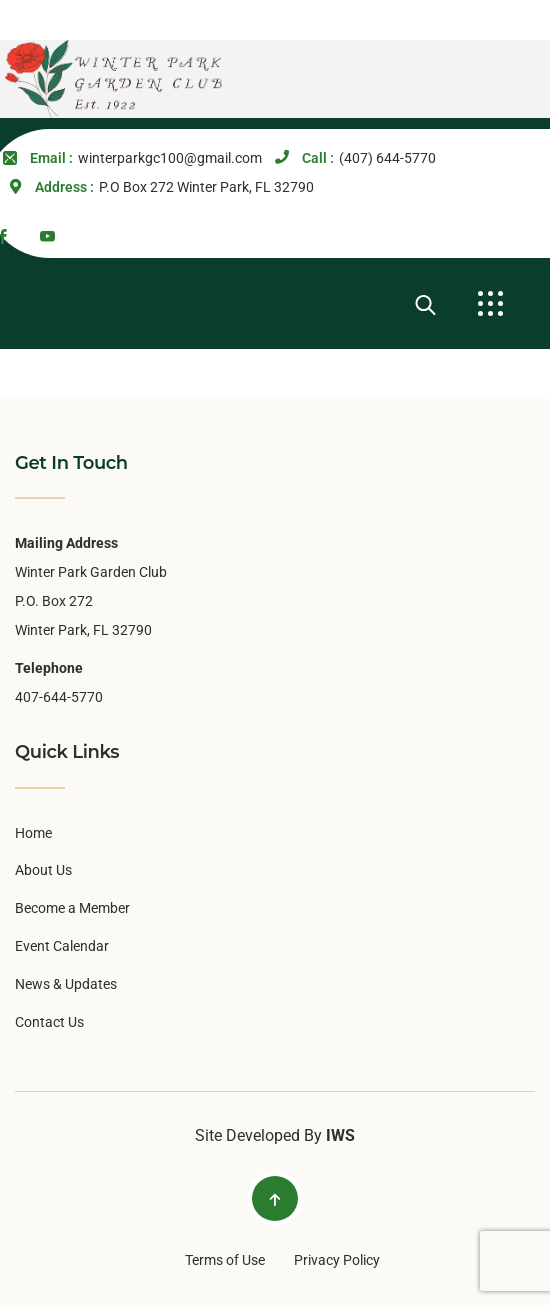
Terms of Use (225, 1260)
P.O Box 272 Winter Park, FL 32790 (206, 187)
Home (33, 833)
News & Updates (66, 984)
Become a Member (72, 908)
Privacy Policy (337, 1260)
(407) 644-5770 (387, 158)
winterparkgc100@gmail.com (170, 158)
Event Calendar (62, 946)
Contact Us (49, 1022)
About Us (43, 870)
